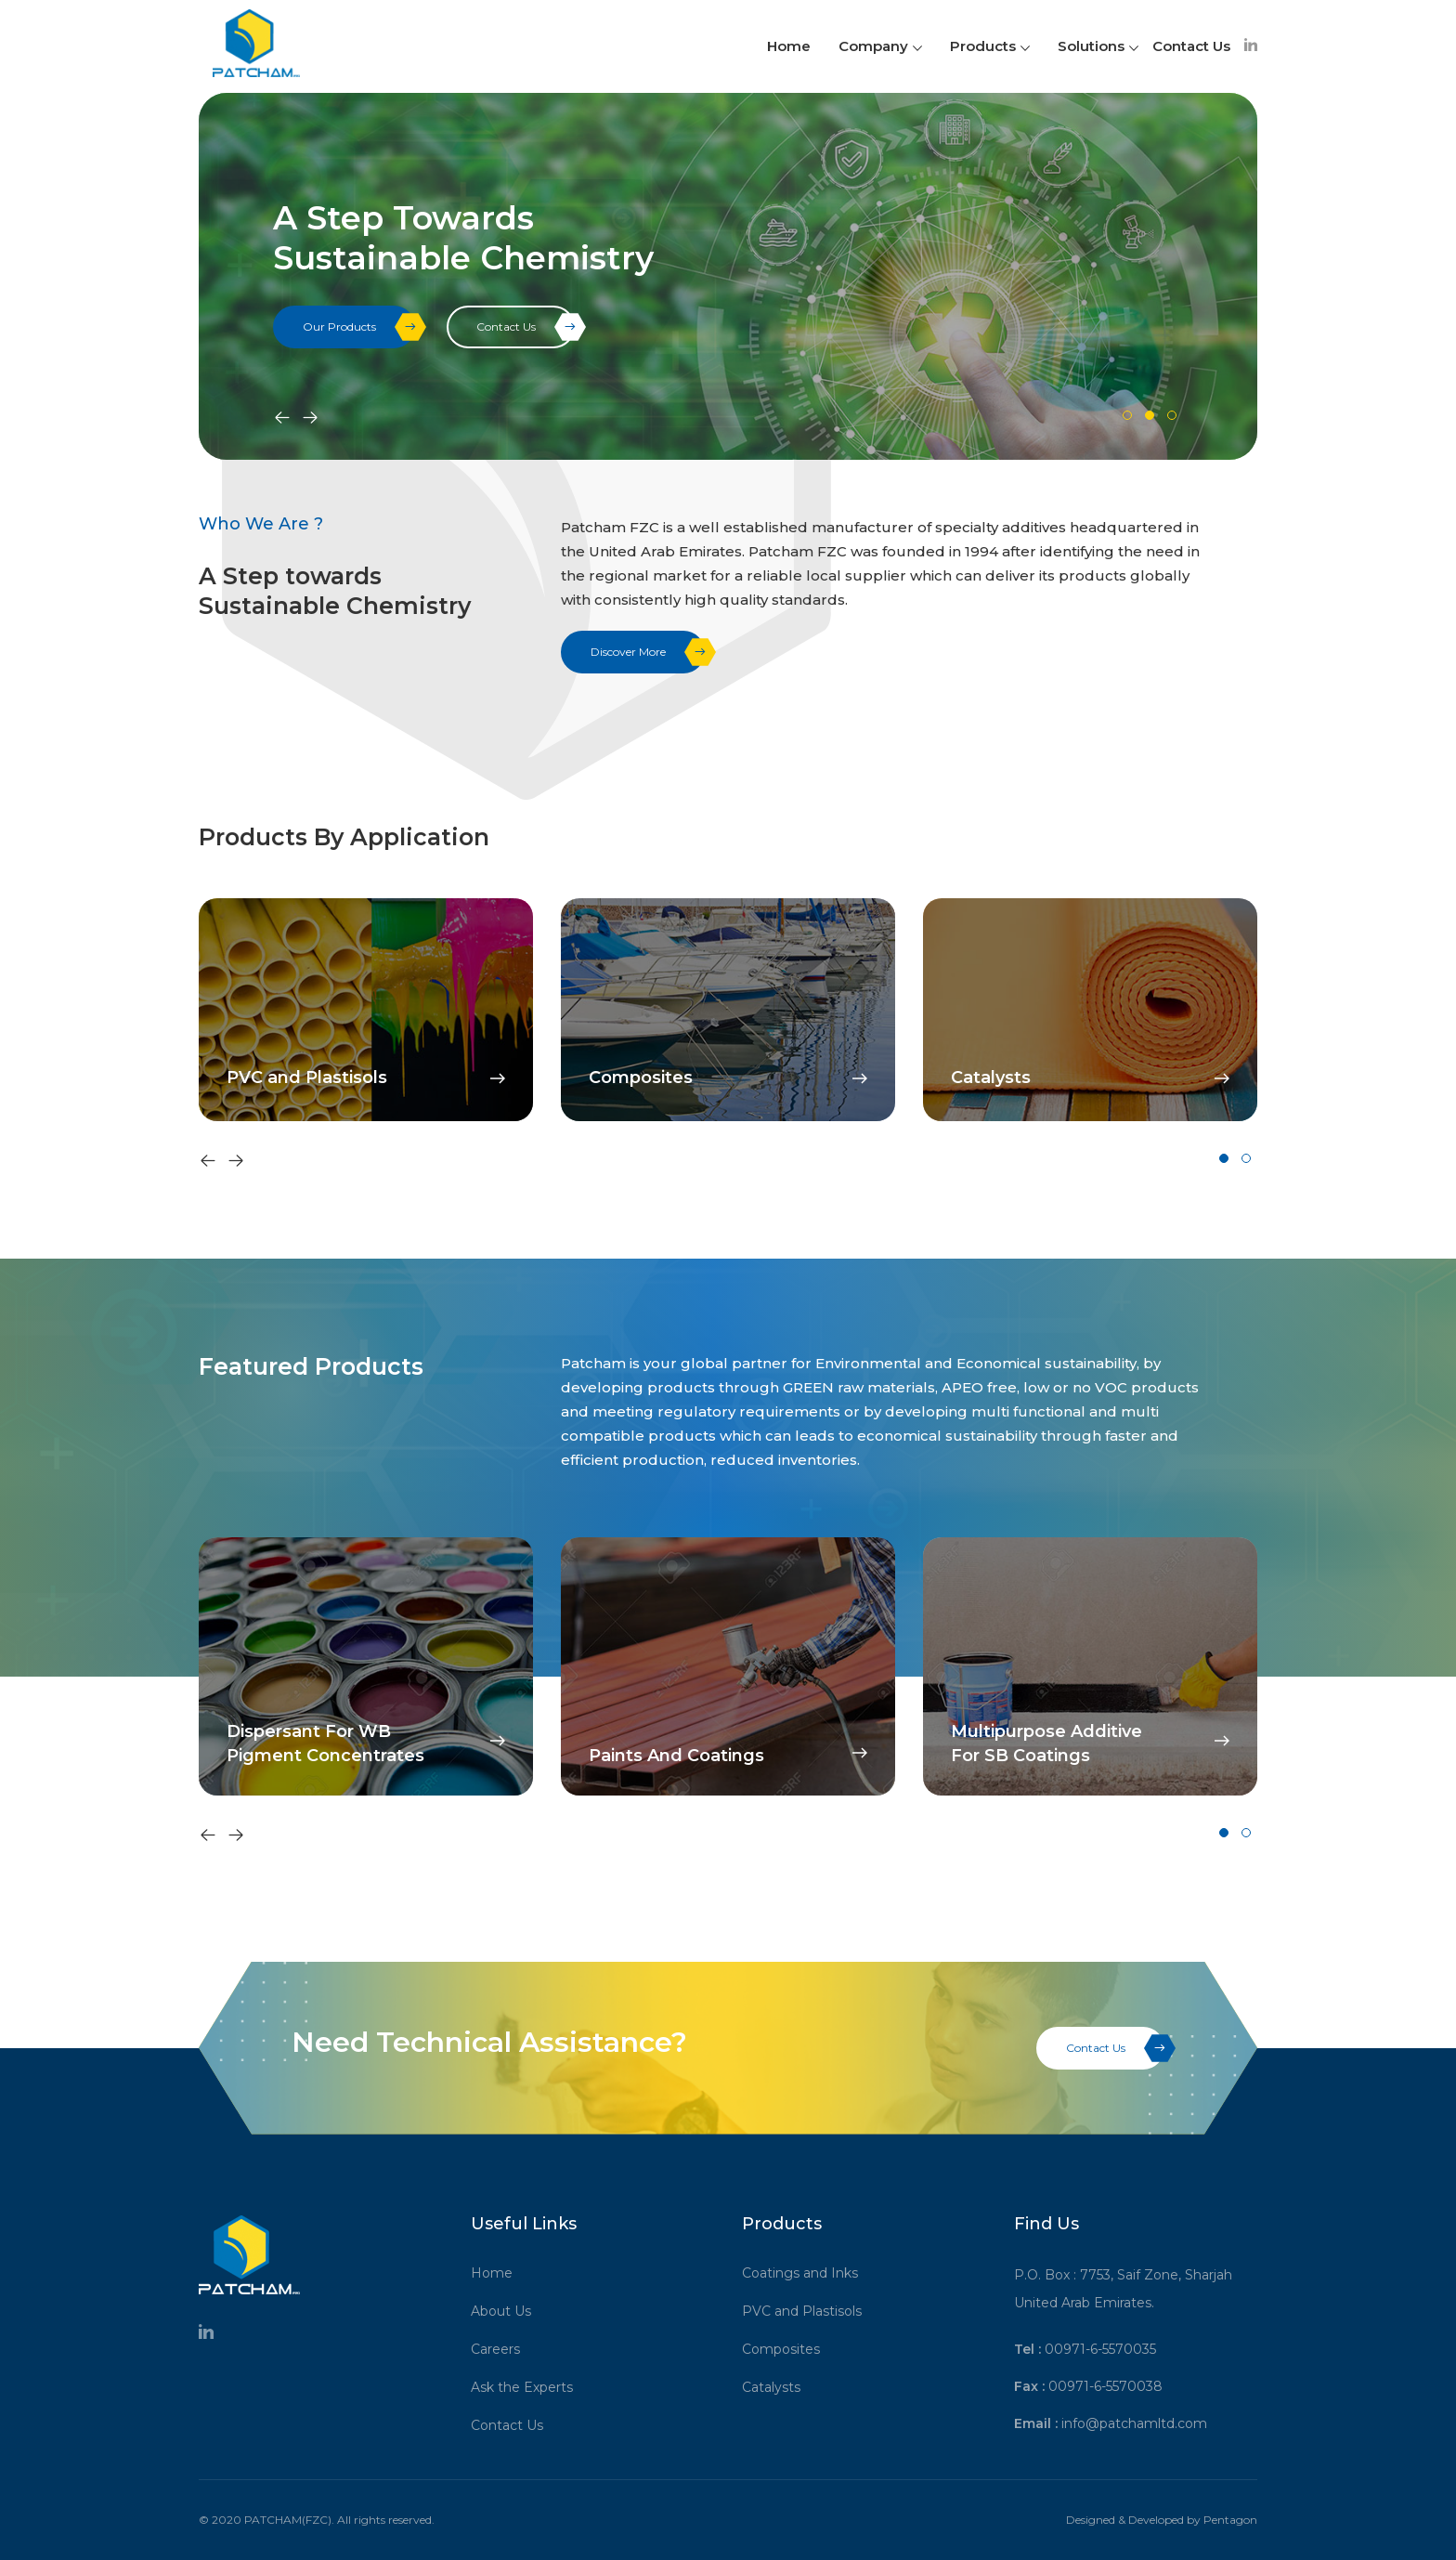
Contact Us (1191, 46)
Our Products (359, 327)
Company (880, 46)
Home (789, 46)
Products (990, 46)
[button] (1127, 415)
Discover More (648, 652)
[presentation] (282, 419)
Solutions (1098, 46)
